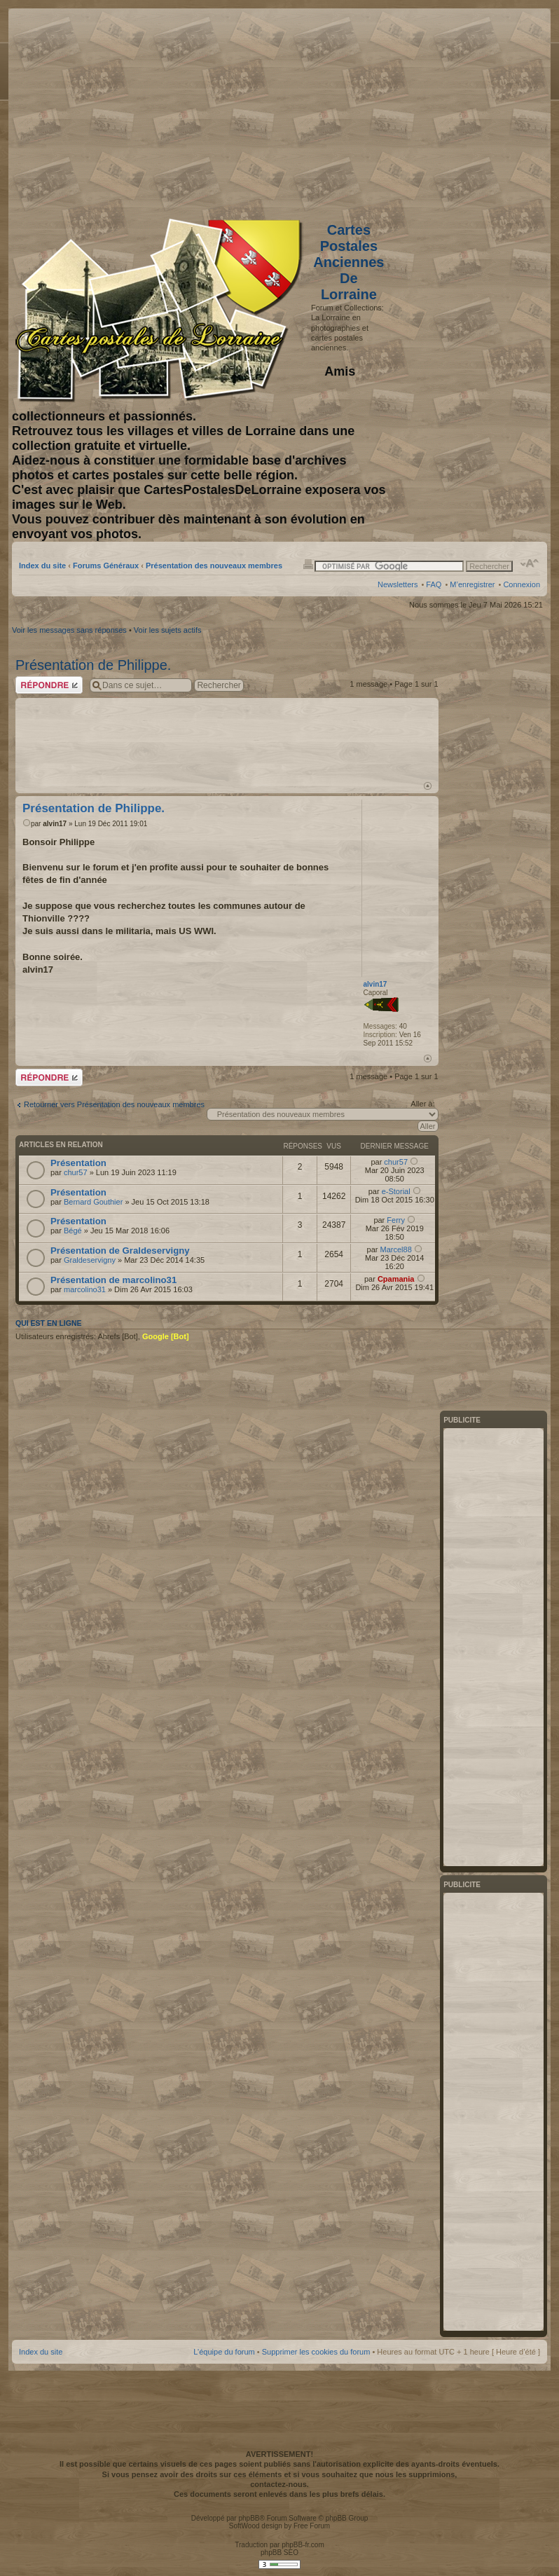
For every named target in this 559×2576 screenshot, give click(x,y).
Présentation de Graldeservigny (120, 1250)
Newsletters (397, 584)
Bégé (73, 1230)
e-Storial (396, 1191)
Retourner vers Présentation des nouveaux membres (114, 1104)
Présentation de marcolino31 (113, 1280)
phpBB (248, 2518)
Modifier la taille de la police (530, 563)
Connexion (521, 584)
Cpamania (396, 1279)
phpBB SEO (279, 2552)
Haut (428, 786)
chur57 (76, 1172)
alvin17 (55, 824)
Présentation (78, 1163)
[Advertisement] (429, 110)
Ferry (396, 1220)
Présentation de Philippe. (93, 665)
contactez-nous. (279, 2484)
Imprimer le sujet (308, 563)
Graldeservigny (90, 1260)
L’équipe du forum (223, 2352)
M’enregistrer (472, 584)
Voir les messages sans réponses (69, 630)
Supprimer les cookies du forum (316, 2352)
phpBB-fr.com (303, 2545)
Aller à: (422, 1103)
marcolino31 (85, 1289)
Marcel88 (396, 1249)
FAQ (433, 584)
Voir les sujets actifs (168, 630)
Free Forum (312, 2526)
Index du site (42, 565)
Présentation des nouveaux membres (214, 565)
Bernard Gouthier (93, 1202)
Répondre (49, 685)
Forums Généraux (106, 565)
